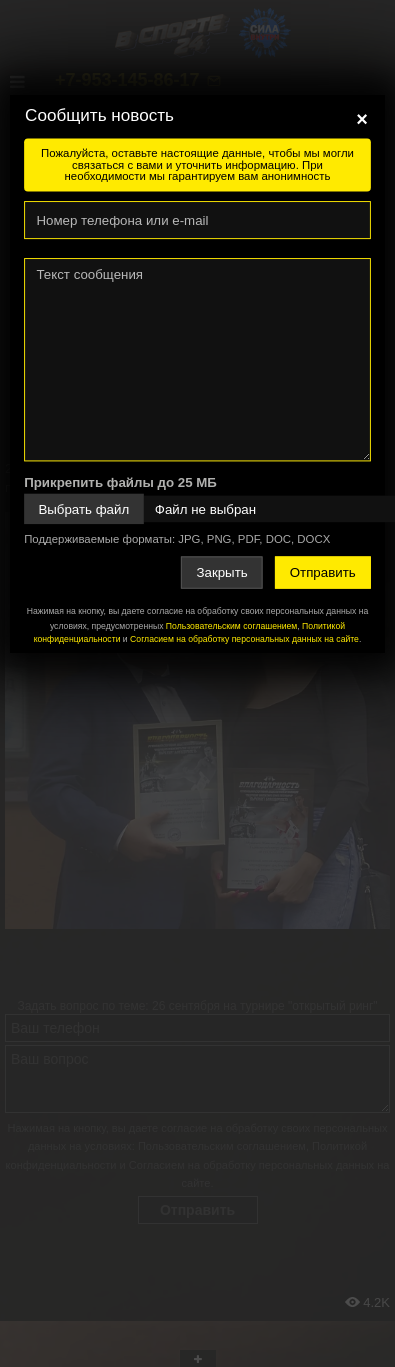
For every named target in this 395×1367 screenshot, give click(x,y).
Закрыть (221, 572)
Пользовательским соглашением (231, 626)
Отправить (323, 572)
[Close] (362, 119)
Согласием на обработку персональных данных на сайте (244, 638)
